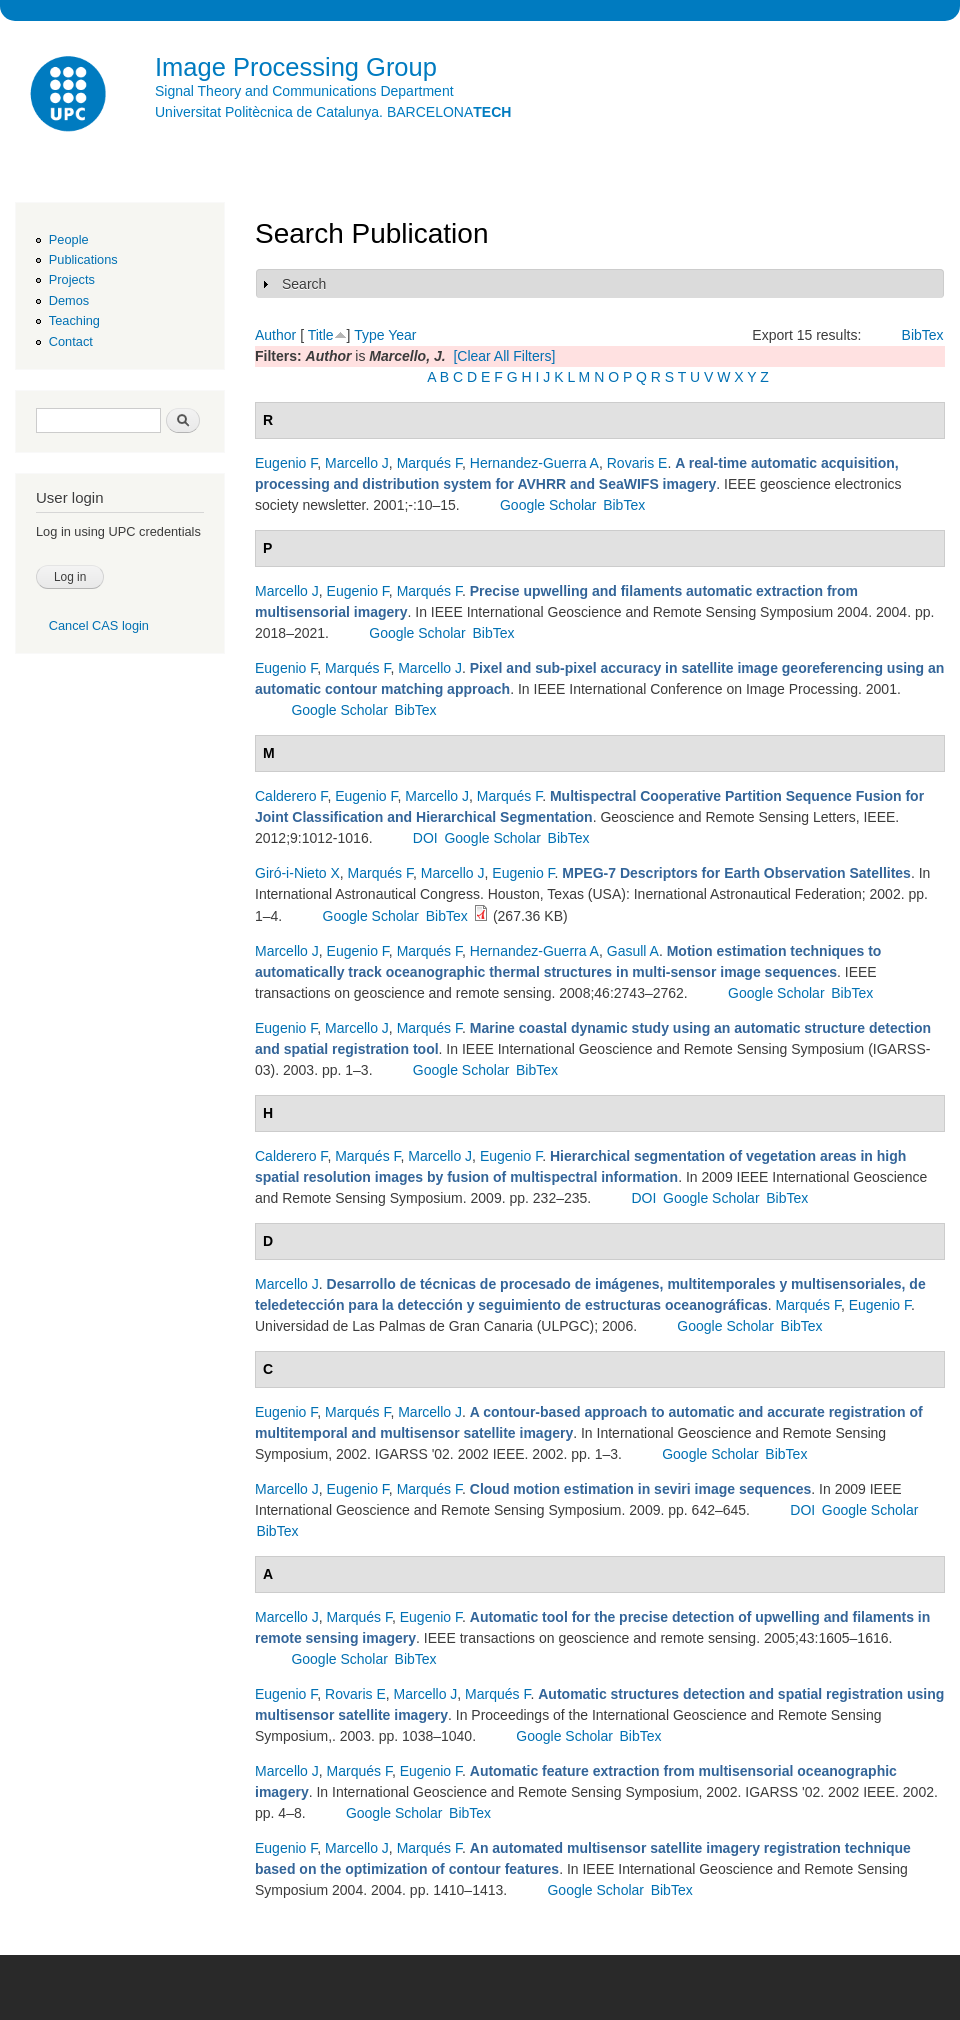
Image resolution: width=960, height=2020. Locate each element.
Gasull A (633, 951)
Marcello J (357, 463)
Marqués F (429, 463)
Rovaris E (637, 463)
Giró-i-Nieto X (297, 873)
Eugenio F (286, 463)
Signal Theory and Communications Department (304, 91)
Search (304, 284)
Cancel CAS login (99, 625)
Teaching (74, 320)
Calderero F (291, 796)
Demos (69, 300)
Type (369, 335)
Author (275, 335)
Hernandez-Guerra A (534, 463)
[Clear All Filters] (504, 356)
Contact (71, 341)
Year (402, 335)
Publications (83, 259)
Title (321, 335)
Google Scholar (548, 505)
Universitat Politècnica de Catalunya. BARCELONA (333, 112)
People (69, 239)
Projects (72, 279)
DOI (425, 838)
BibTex (923, 335)
